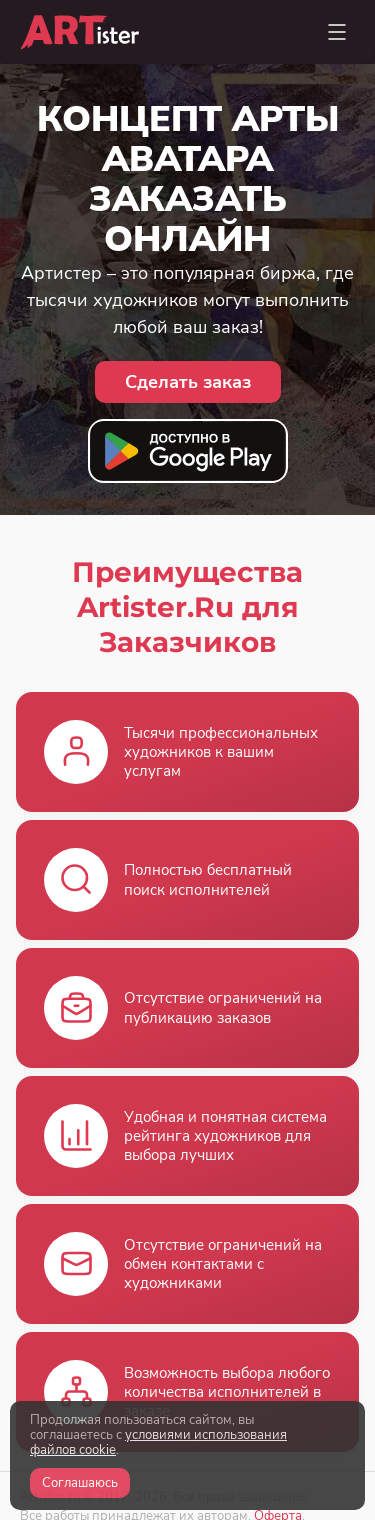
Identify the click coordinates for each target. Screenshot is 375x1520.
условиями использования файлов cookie (158, 1442)
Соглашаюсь (80, 1483)
